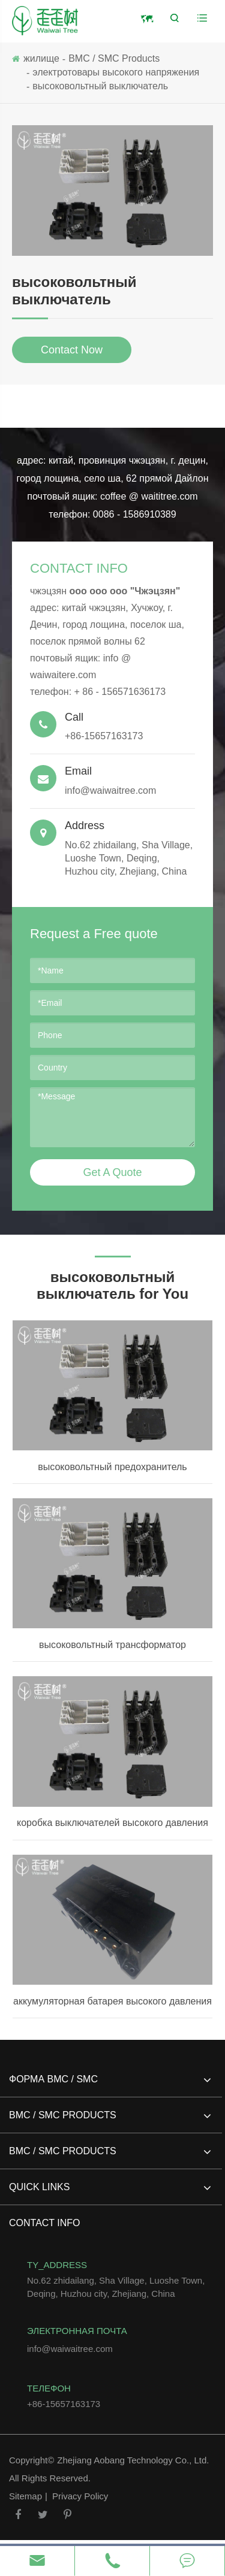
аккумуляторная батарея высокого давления (112, 2001)
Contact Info (79, 568)
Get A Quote (112, 1172)
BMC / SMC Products (114, 58)
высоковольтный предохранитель (112, 1467)
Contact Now (72, 350)
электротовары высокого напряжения (115, 72)
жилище (41, 58)
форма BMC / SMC (109, 2084)
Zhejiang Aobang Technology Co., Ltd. (133, 2460)
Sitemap (25, 2496)
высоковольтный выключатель (100, 86)
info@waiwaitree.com (112, 780)
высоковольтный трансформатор (112, 1645)
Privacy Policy (80, 2496)
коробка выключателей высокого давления (112, 1823)
